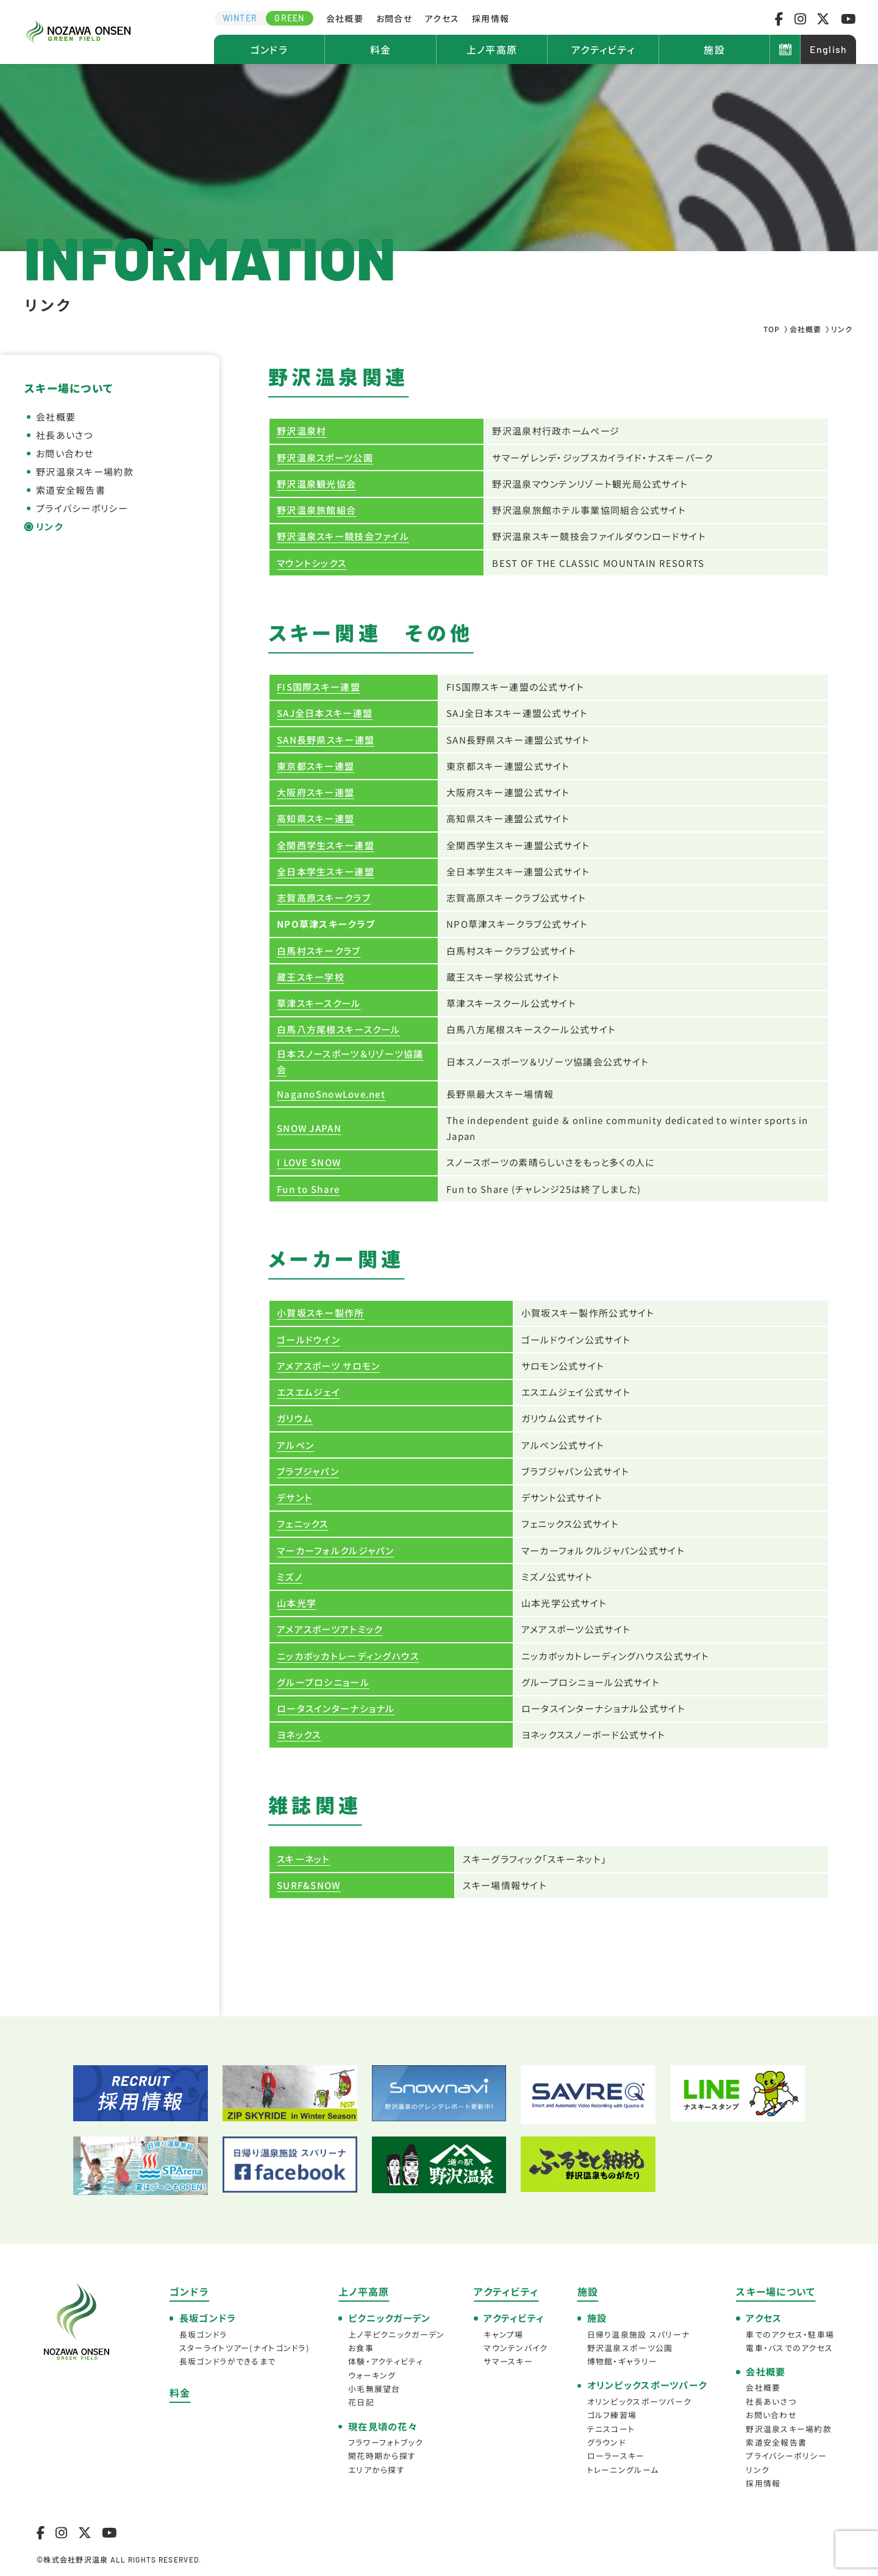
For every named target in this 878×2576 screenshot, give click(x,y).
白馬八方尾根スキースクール (339, 1029)
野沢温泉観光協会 (316, 483)
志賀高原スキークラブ (324, 897)
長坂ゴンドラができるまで (227, 2361)
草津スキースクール (319, 1003)
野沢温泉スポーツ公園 (325, 457)
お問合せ (394, 18)
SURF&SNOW (309, 1885)
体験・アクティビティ (385, 2361)
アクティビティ (603, 49)
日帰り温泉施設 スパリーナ (638, 2334)
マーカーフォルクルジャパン (335, 1550)
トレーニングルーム (623, 2469)
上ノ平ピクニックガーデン (396, 2334)
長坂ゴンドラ (203, 2334)
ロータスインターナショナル (336, 1708)
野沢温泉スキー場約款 (85, 471)
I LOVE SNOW (309, 1162)
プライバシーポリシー (82, 508)
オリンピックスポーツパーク (639, 2401)
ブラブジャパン (308, 1471)
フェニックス (303, 1523)
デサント (294, 1497)
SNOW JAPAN (309, 1128)
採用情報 (490, 18)
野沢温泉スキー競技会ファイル (343, 536)
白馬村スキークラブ (319, 950)
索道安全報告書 (70, 489)
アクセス (442, 18)
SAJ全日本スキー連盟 (325, 712)
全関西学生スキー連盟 (325, 845)
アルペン (295, 1445)
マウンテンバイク (516, 2348)
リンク (49, 526)
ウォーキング (372, 2375)
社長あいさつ (64, 435)
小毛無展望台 (374, 2388)
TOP (771, 329)
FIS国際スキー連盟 (318, 686)
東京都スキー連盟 (315, 766)
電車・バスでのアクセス (789, 2348)
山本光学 (296, 1602)
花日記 (361, 2402)
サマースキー (508, 2361)
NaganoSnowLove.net (331, 1093)
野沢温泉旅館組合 (316, 509)
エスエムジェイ (308, 1392)
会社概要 (344, 18)
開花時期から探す (382, 2455)
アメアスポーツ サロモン (328, 1365)
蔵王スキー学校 (310, 976)
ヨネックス (299, 1734)
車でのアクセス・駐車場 (790, 2334)
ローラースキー (616, 2455)
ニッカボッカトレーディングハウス (348, 1655)
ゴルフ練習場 (612, 2415)
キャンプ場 (503, 2334)
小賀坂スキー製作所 (321, 1312)
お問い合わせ (65, 453)
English (829, 49)
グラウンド (606, 2442)
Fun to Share (308, 1189)
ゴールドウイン (308, 1339)
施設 (714, 49)
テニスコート (611, 2429)
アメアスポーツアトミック (329, 1629)
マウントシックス (311, 563)
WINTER (240, 18)
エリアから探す (376, 2469)
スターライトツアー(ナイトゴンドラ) (244, 2348)
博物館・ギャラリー (622, 2361)
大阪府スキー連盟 (315, 792)
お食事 (361, 2348)
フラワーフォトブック (385, 2442)
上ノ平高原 (491, 49)
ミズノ (289, 1576)
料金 (380, 49)
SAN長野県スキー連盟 (325, 739)
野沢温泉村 (301, 430)
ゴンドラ (269, 49)
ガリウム (295, 1418)
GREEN (289, 18)
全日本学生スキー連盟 (325, 871)
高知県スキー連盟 (315, 818)
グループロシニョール (323, 1682)
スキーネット (303, 1858)
